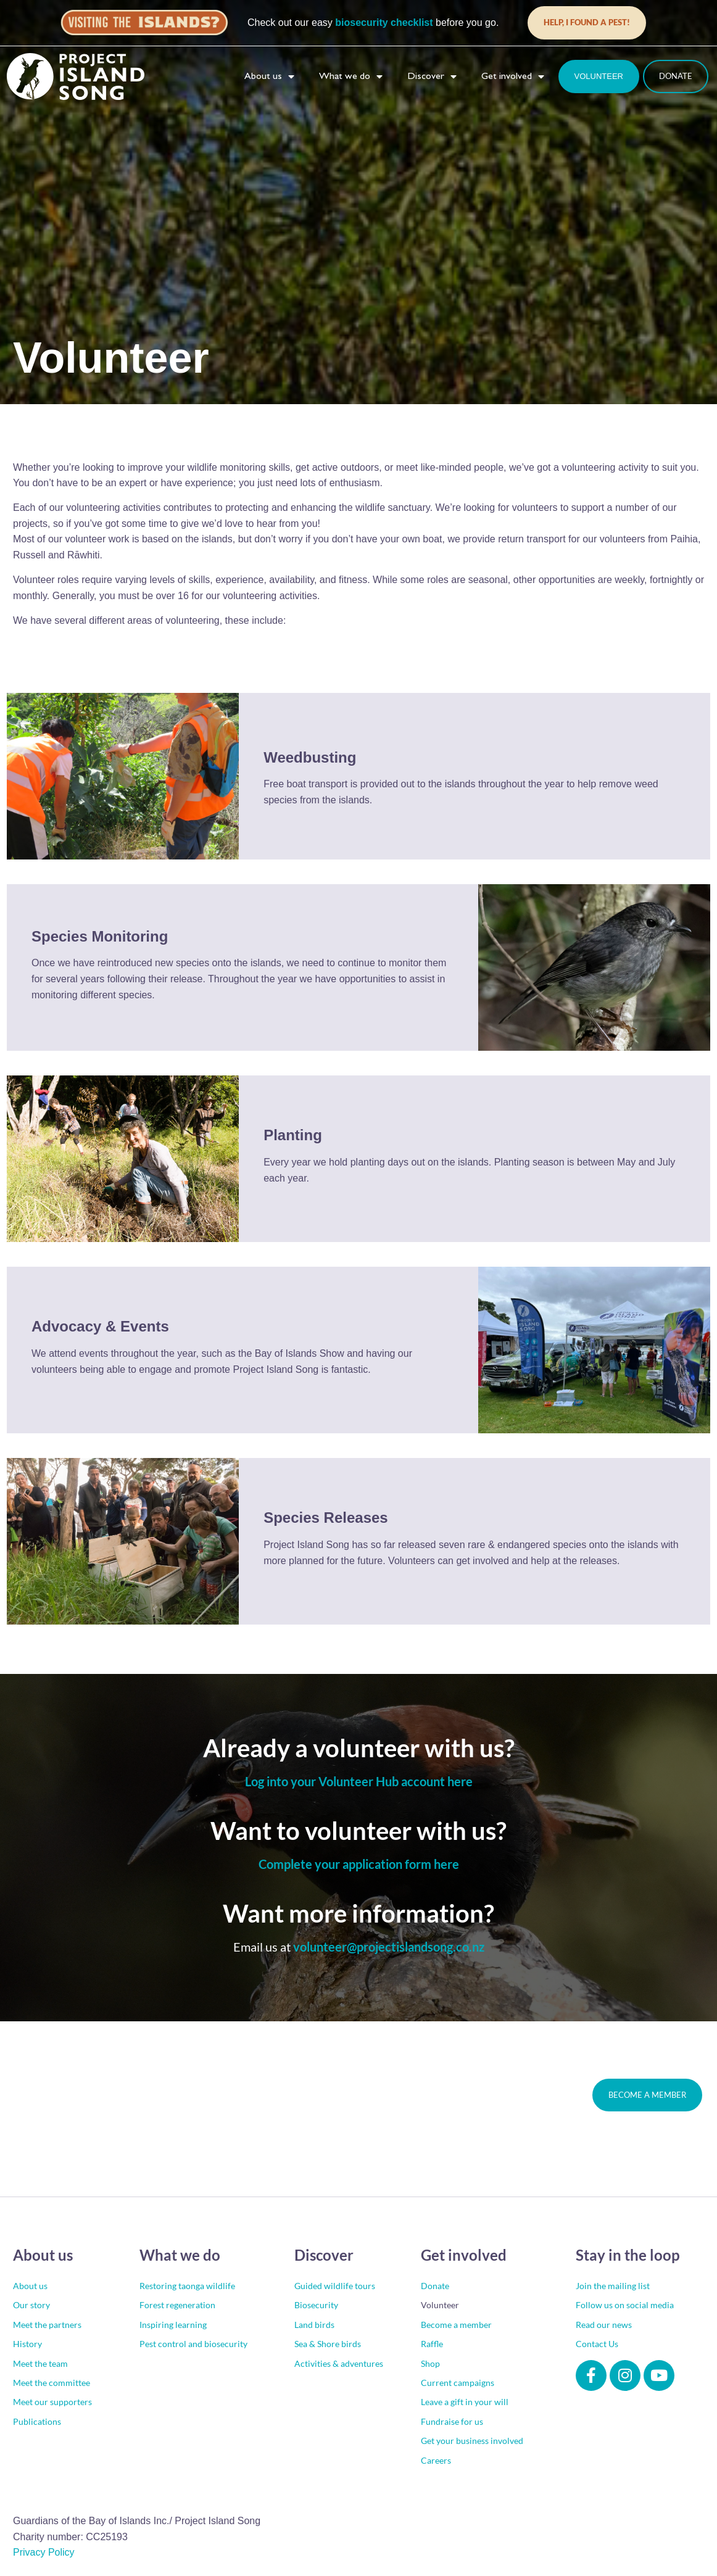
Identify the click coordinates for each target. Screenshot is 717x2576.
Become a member (456, 2325)
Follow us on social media (625, 2305)
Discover (432, 77)
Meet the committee (51, 2383)
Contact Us (597, 2344)
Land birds (314, 2325)
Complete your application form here (359, 1864)
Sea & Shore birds (327, 2344)
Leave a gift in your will (464, 2402)
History (27, 2344)
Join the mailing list (613, 2286)
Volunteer (440, 2305)
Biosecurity (316, 2305)
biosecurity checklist (384, 22)
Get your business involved (472, 2441)
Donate (435, 2286)
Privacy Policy (44, 2553)
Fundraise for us (452, 2422)
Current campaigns (457, 2383)
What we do (351, 77)
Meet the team (40, 2364)
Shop (430, 2364)
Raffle (432, 2344)
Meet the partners (47, 2325)
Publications (37, 2422)
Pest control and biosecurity (193, 2344)
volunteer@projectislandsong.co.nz (388, 1947)
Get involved (512, 77)
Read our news (604, 2325)
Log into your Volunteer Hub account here (359, 1782)
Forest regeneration (177, 2305)
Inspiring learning (173, 2325)
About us (269, 77)
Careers (436, 2461)
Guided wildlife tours (334, 2286)
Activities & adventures (338, 2364)
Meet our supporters (52, 2402)
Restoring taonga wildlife (187, 2286)
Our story (31, 2305)
